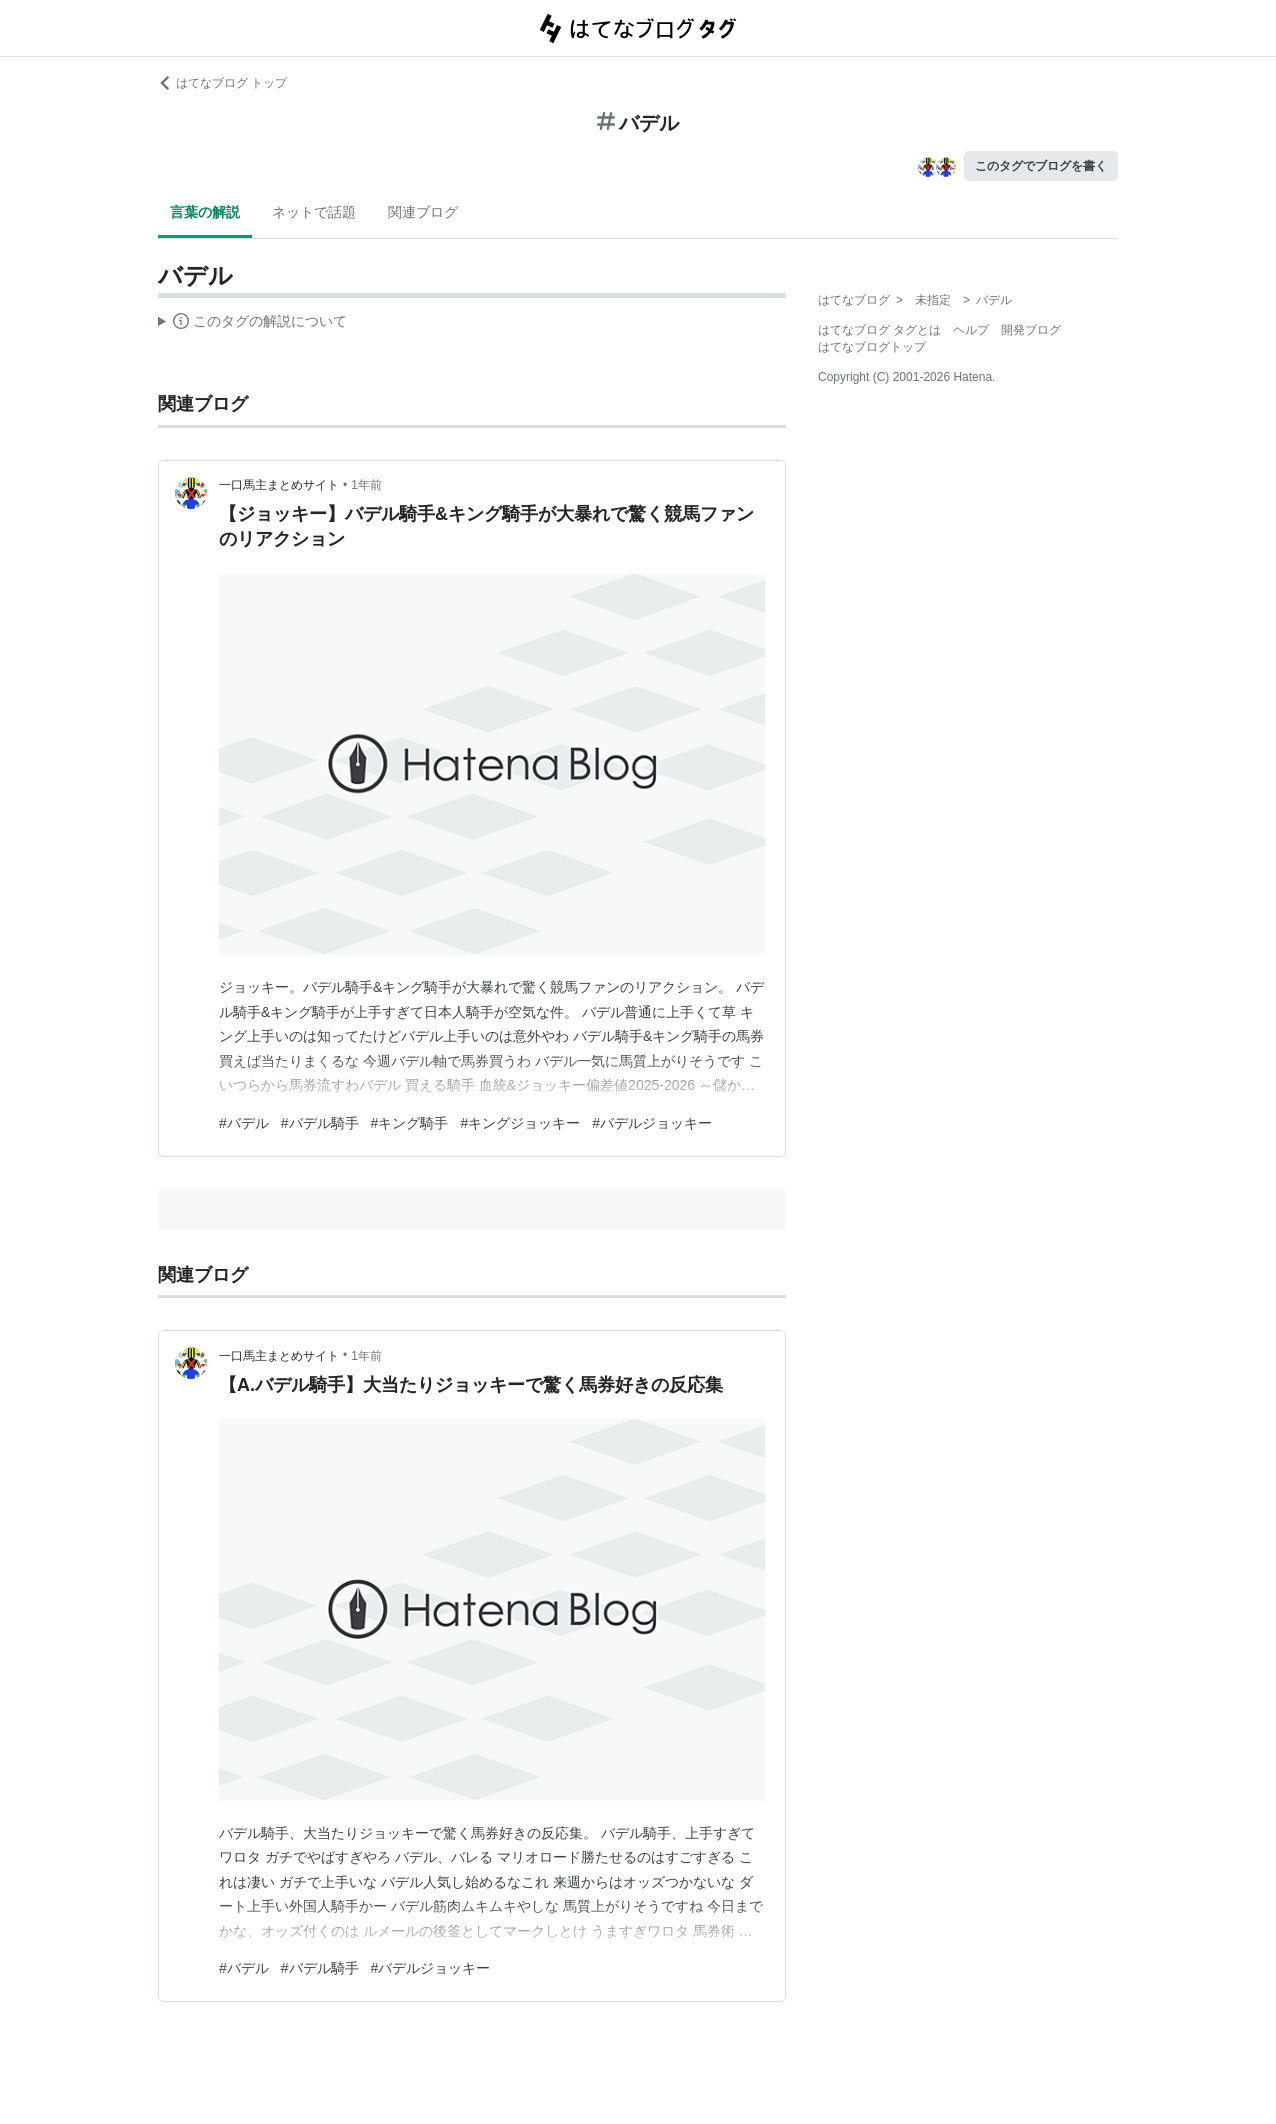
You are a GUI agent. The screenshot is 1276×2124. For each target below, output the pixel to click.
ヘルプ (971, 330)
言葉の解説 (205, 212)
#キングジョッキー (520, 1123)
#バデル (244, 1123)
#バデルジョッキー (652, 1123)
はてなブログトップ (872, 347)
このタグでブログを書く (1041, 166)
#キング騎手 (410, 1123)
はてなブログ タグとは (879, 330)
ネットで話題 (314, 212)
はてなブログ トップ (222, 83)
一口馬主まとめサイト (279, 485)
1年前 (366, 485)
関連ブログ (423, 212)
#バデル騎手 (320, 1123)
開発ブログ (1031, 330)
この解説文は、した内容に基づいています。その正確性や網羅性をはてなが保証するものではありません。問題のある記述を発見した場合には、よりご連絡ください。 (252, 324)
